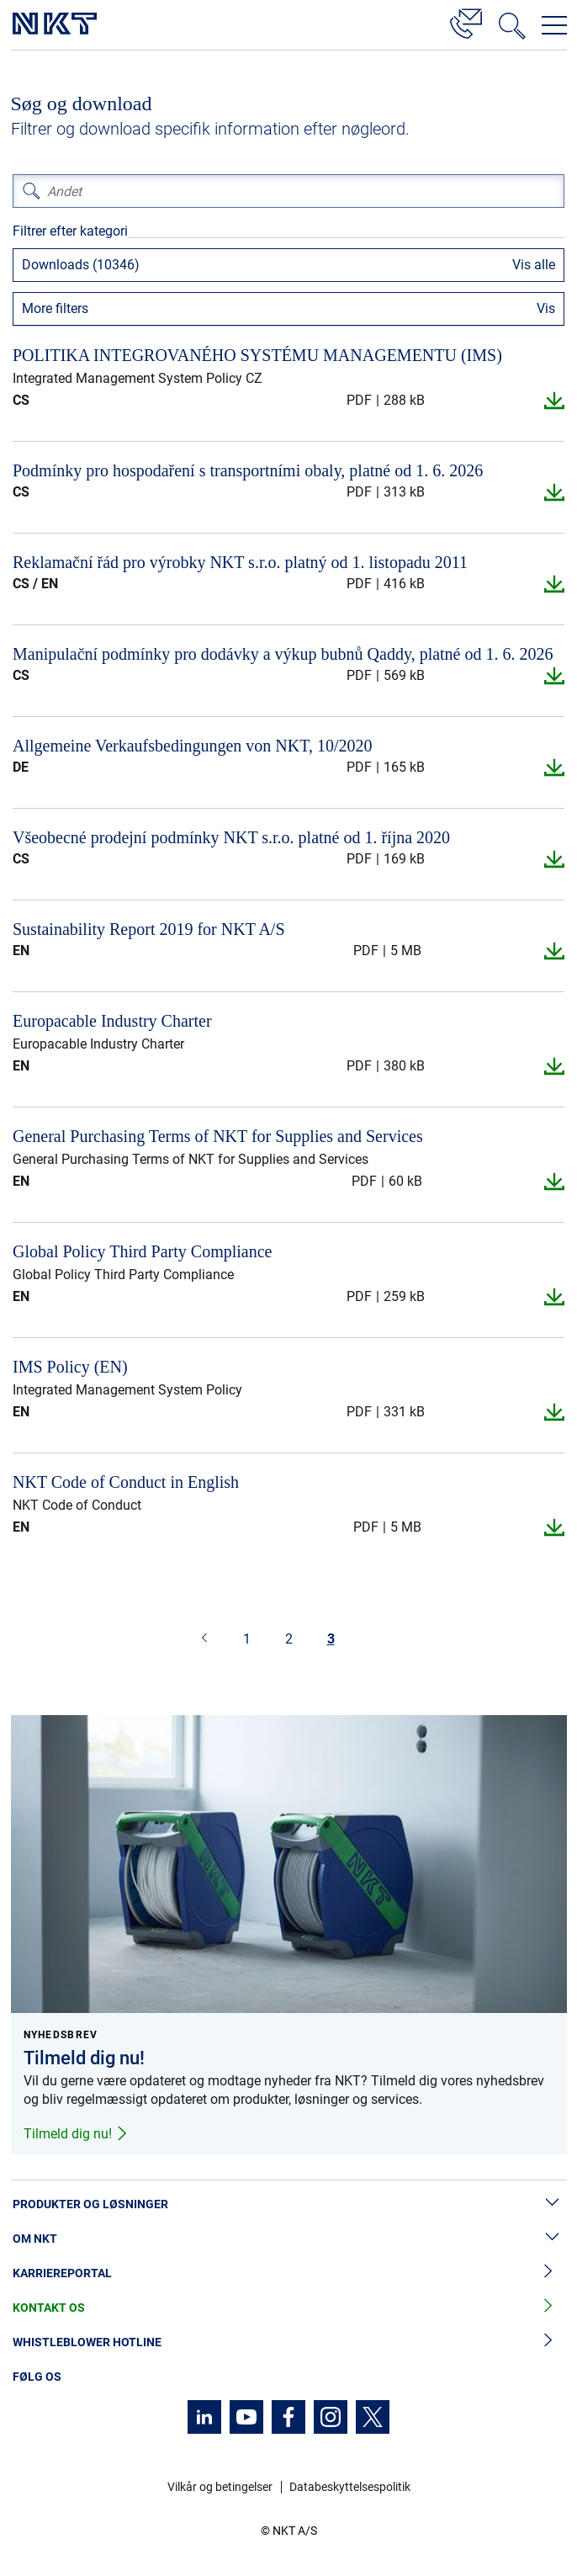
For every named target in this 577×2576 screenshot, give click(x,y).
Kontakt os (288, 2308)
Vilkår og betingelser (220, 2487)
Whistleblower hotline (288, 2342)
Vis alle (533, 265)
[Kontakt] (466, 21)
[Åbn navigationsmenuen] (554, 25)
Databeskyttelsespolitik (349, 2487)
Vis (546, 308)
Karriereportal (288, 2273)
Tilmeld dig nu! (76, 2134)
